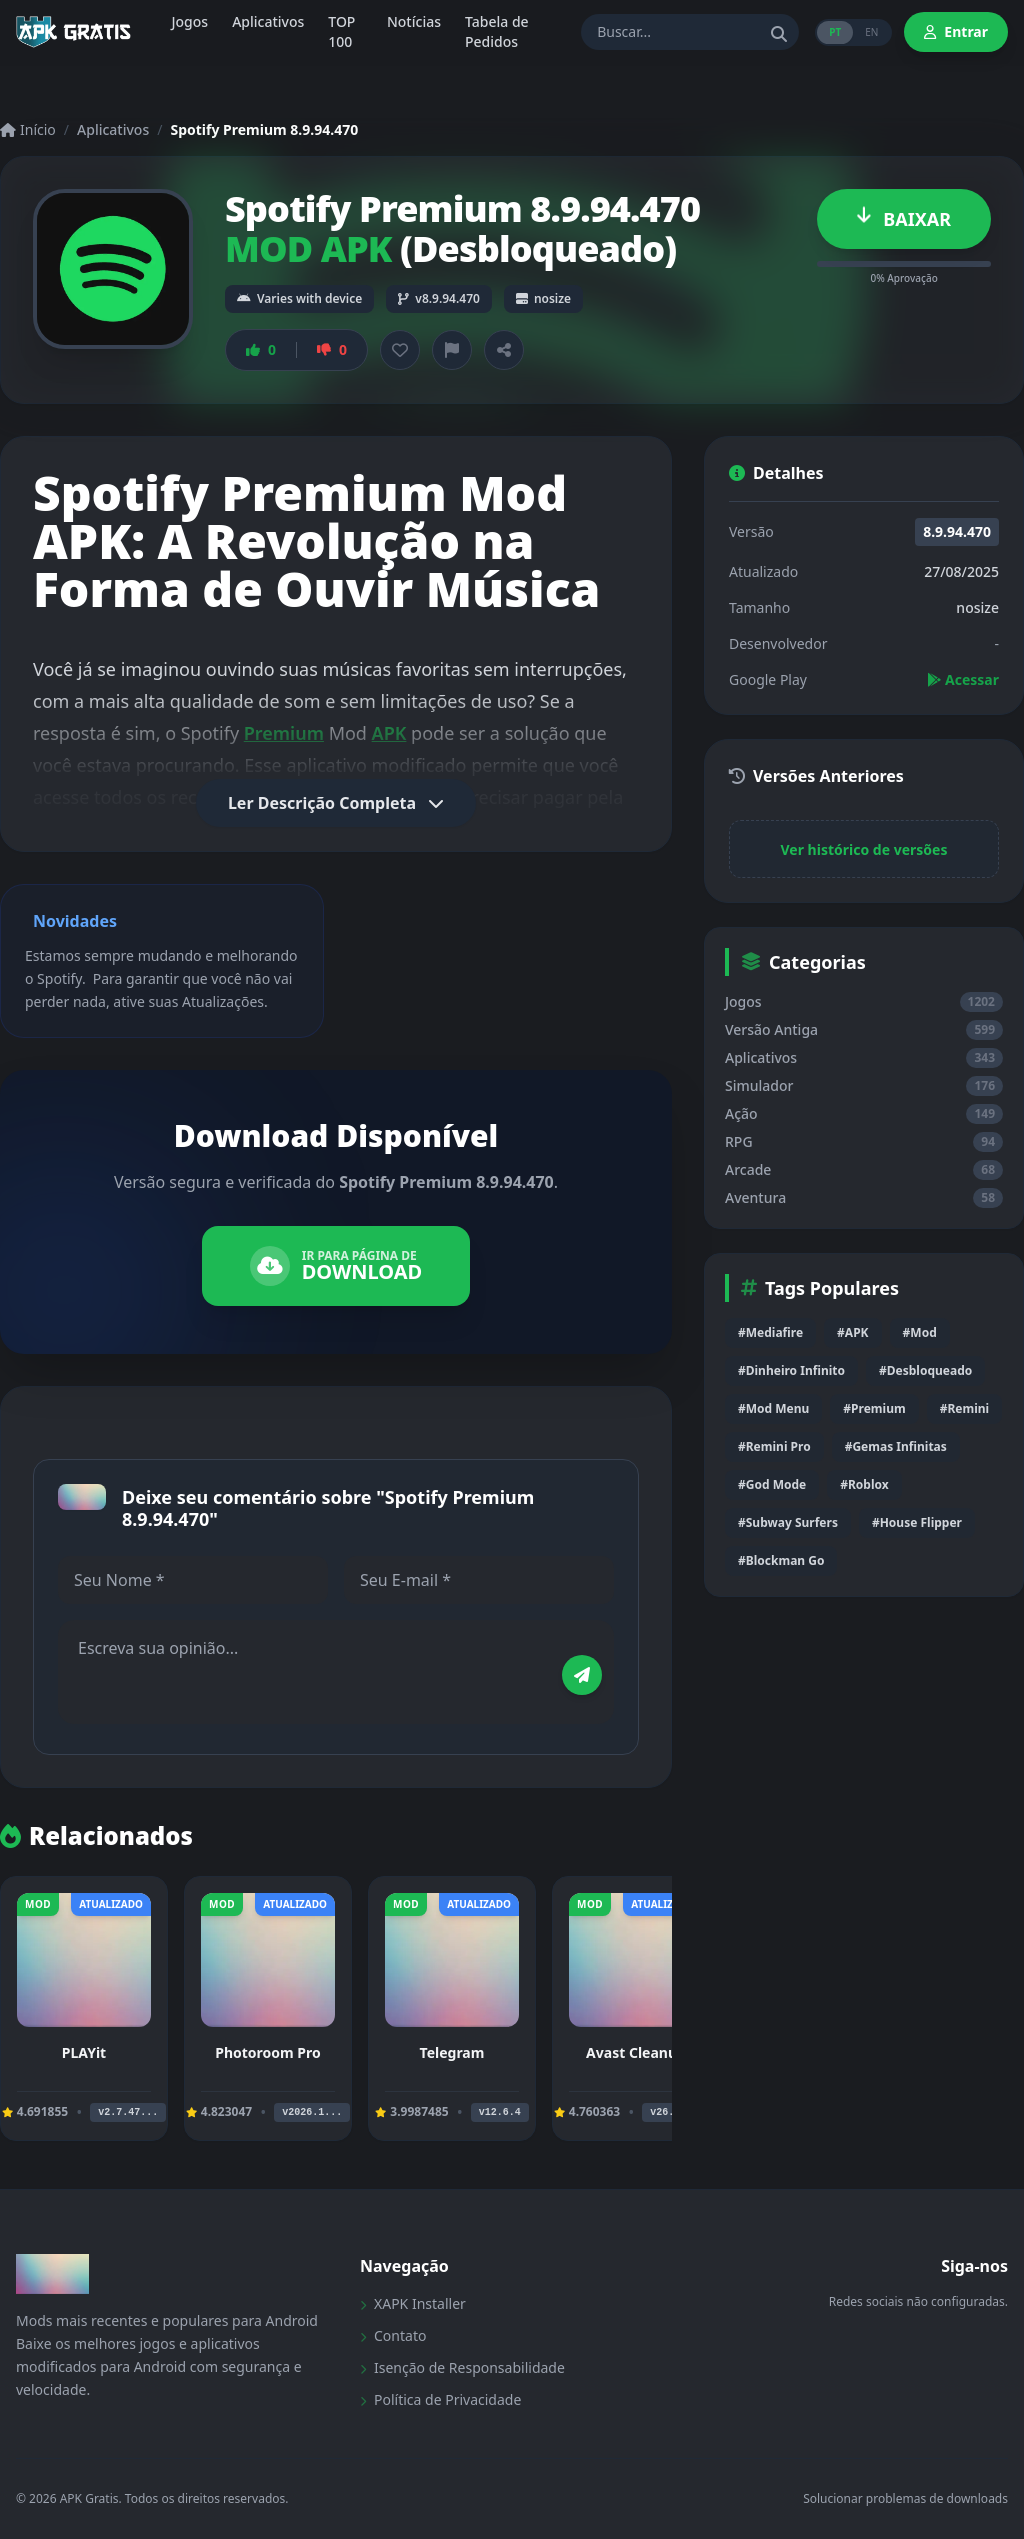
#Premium (874, 1408)
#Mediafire (770, 1332)
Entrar (956, 31)
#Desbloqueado (925, 1370)
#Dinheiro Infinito (791, 1370)
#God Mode (772, 1484)
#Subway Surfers (788, 1522)
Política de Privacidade (440, 2399)
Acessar (963, 679)
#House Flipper (917, 1522)
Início (28, 129)
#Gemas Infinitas (896, 1446)
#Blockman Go (781, 1560)
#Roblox (864, 1484)
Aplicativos (113, 129)
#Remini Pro (774, 1446)
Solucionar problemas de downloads (905, 2499)
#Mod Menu (773, 1408)
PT (835, 32)
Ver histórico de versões (864, 849)
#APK (852, 1332)
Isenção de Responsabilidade (462, 2367)
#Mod (920, 1332)
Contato (393, 2335)
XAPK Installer (413, 2303)
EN (871, 32)
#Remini (964, 1408)
